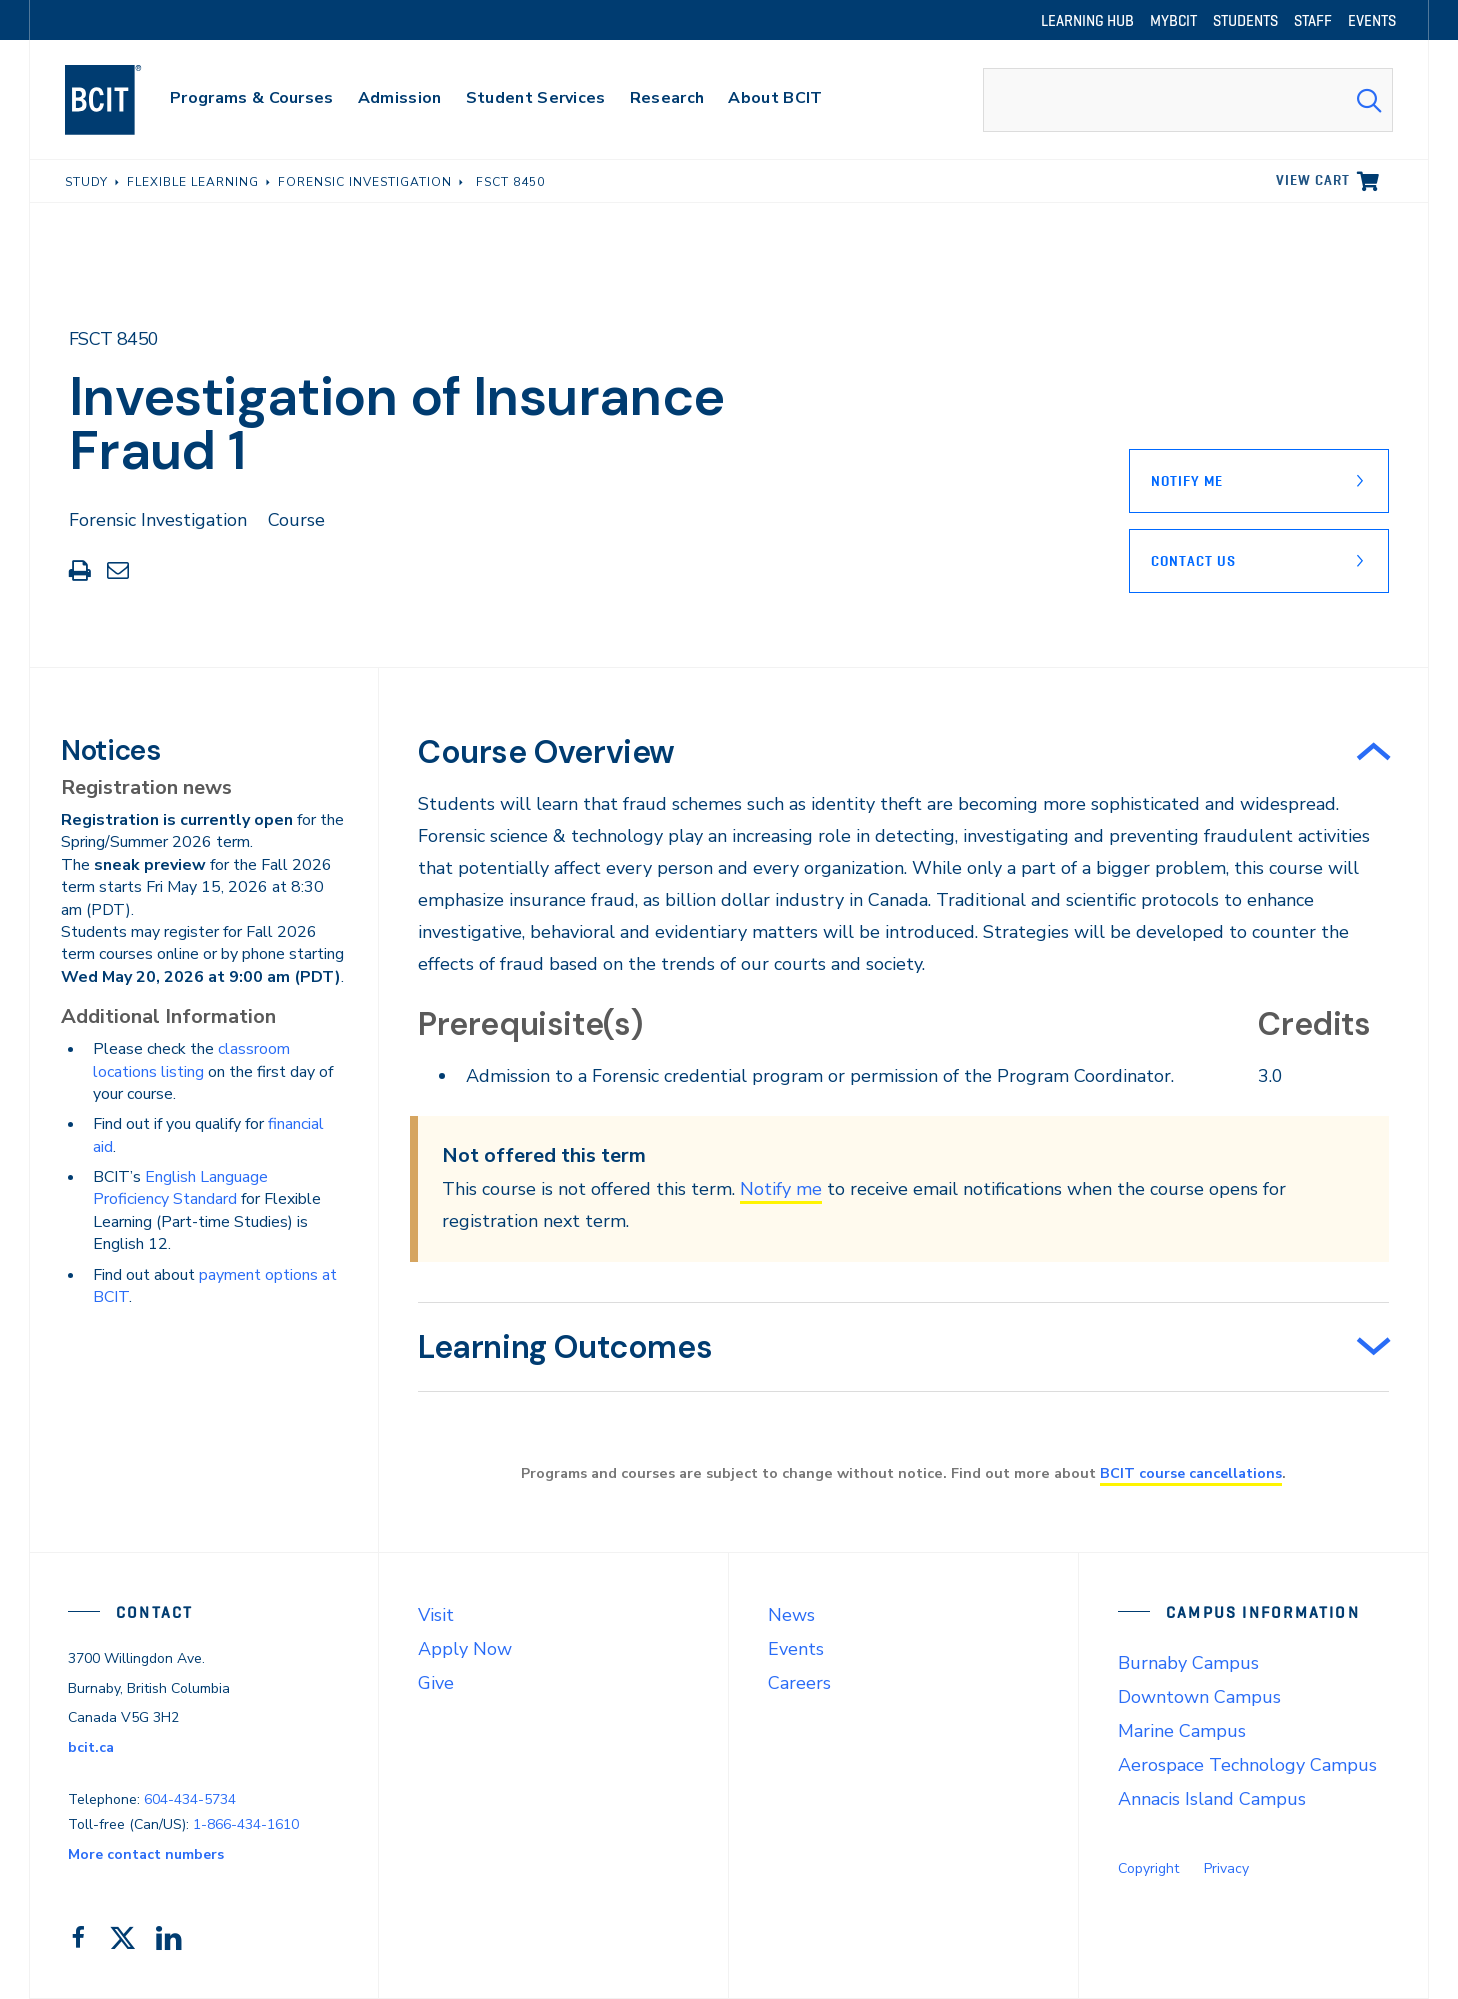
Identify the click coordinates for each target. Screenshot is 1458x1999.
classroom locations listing (191, 1060)
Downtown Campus (1199, 1697)
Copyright (1148, 1868)
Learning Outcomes (565, 1347)
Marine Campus (1182, 1731)
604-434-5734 (190, 1799)
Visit (436, 1615)
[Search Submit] (1369, 100)
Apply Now (465, 1649)
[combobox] (1188, 100)
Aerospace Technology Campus (1247, 1765)
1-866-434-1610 (246, 1824)
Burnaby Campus (1188, 1663)
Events (796, 1649)
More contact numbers (146, 1854)
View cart (1313, 180)
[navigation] (122, 100)
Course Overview (546, 752)
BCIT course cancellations (1191, 1473)
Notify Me (1187, 481)
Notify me (781, 1189)
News (791, 1615)
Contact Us (1193, 561)
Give (436, 1683)
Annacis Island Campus (1212, 1799)
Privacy (1226, 1868)
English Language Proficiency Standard (180, 1188)
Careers (799, 1683)
